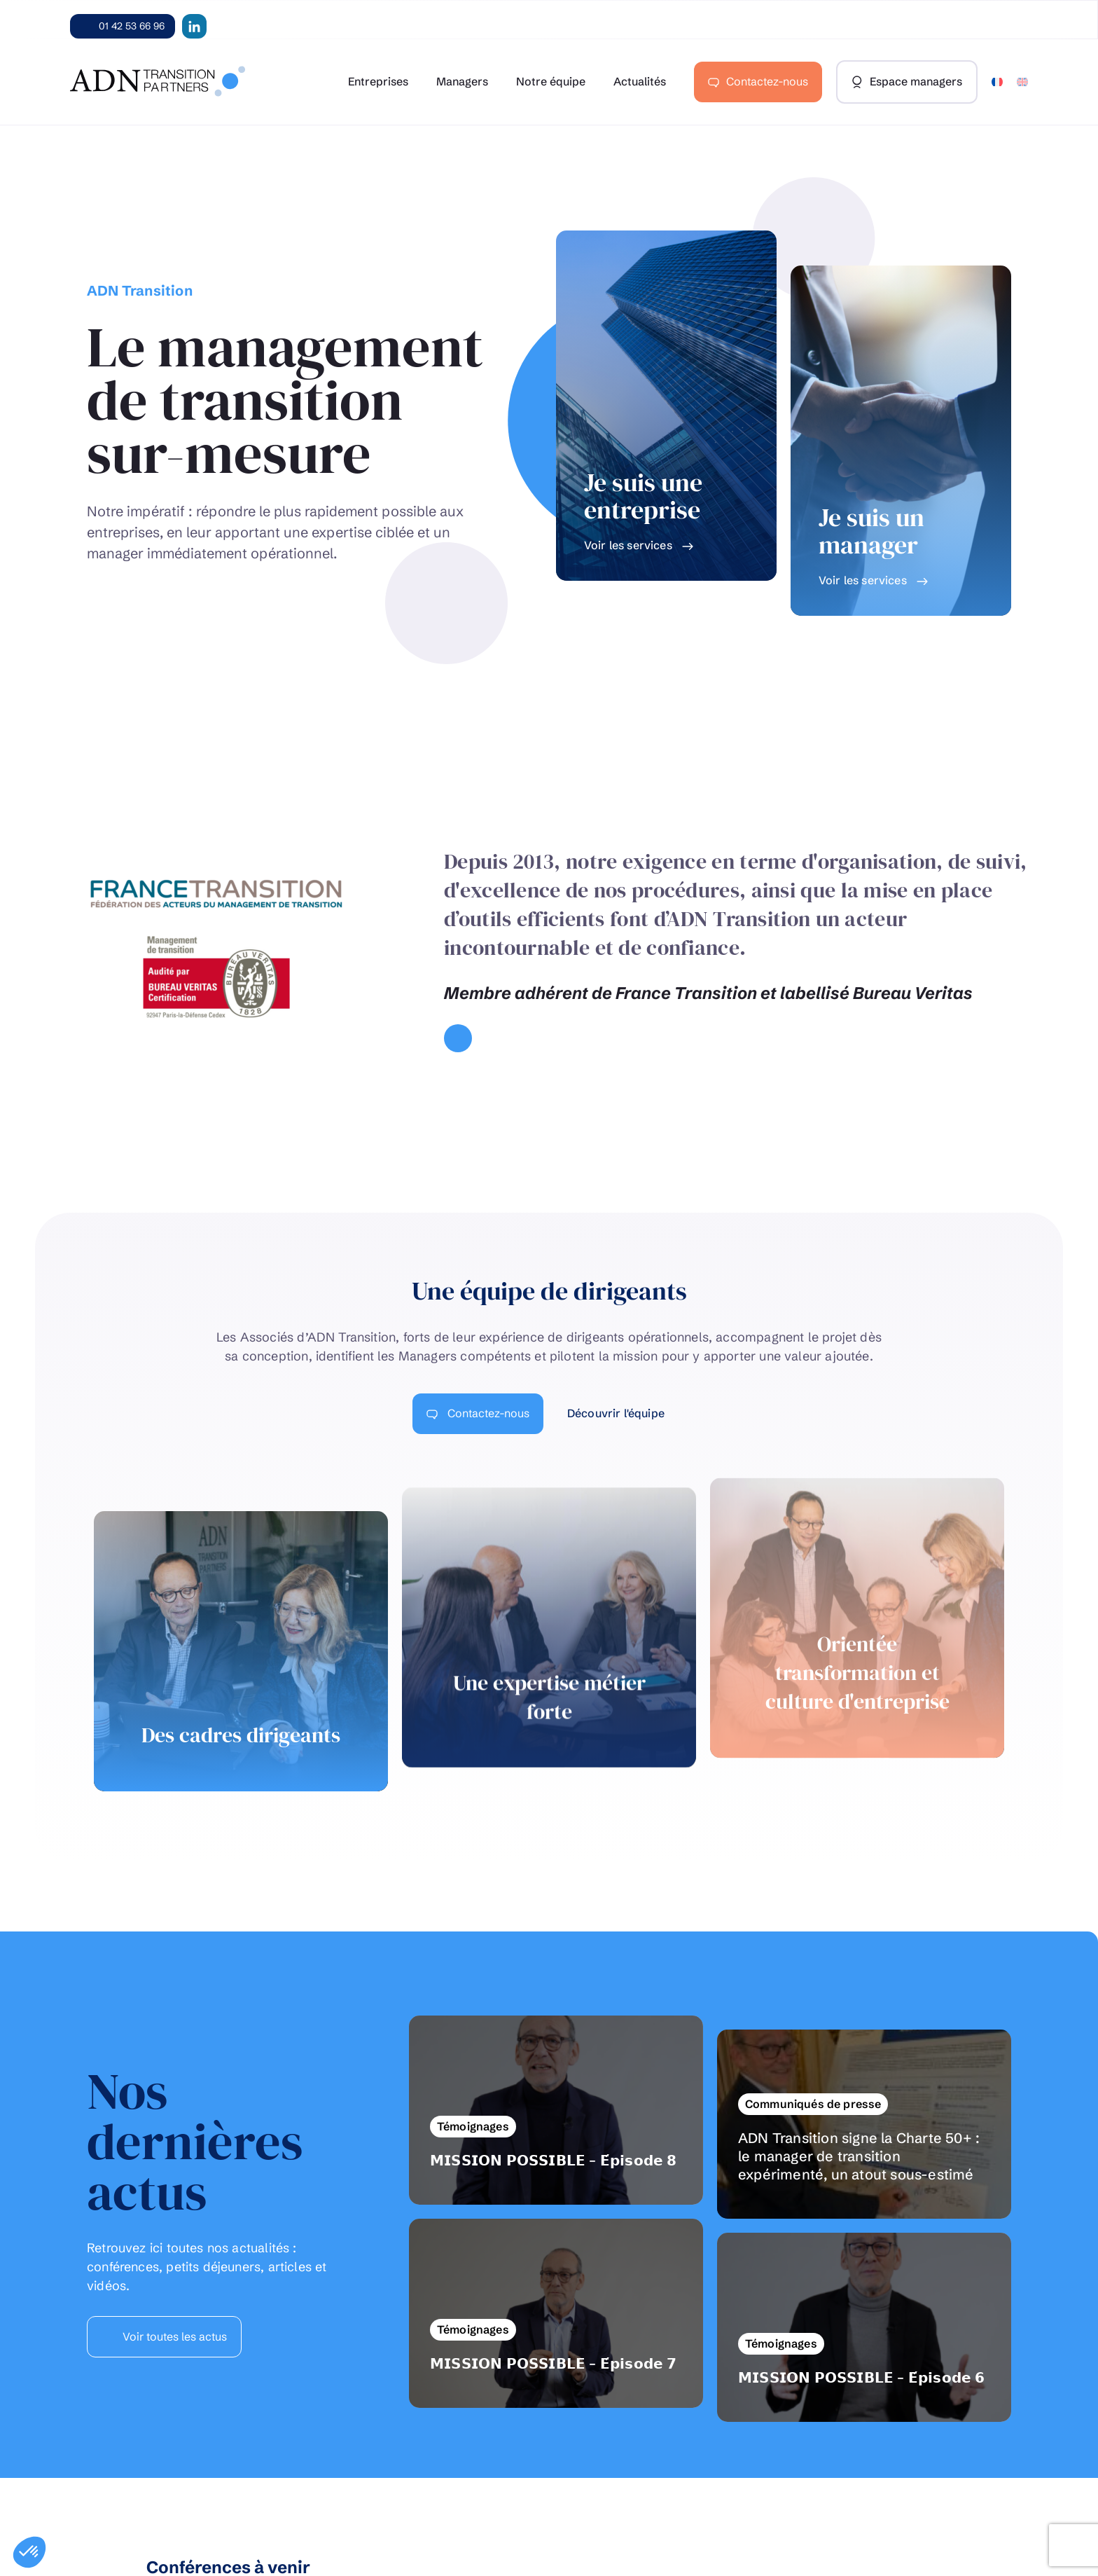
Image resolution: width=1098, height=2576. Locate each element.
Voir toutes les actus (173, 2336)
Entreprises (378, 81)
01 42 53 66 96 (132, 26)
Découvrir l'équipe (617, 1413)
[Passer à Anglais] (1022, 82)
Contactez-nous (767, 81)
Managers (462, 81)
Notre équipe (550, 81)
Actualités (639, 81)
